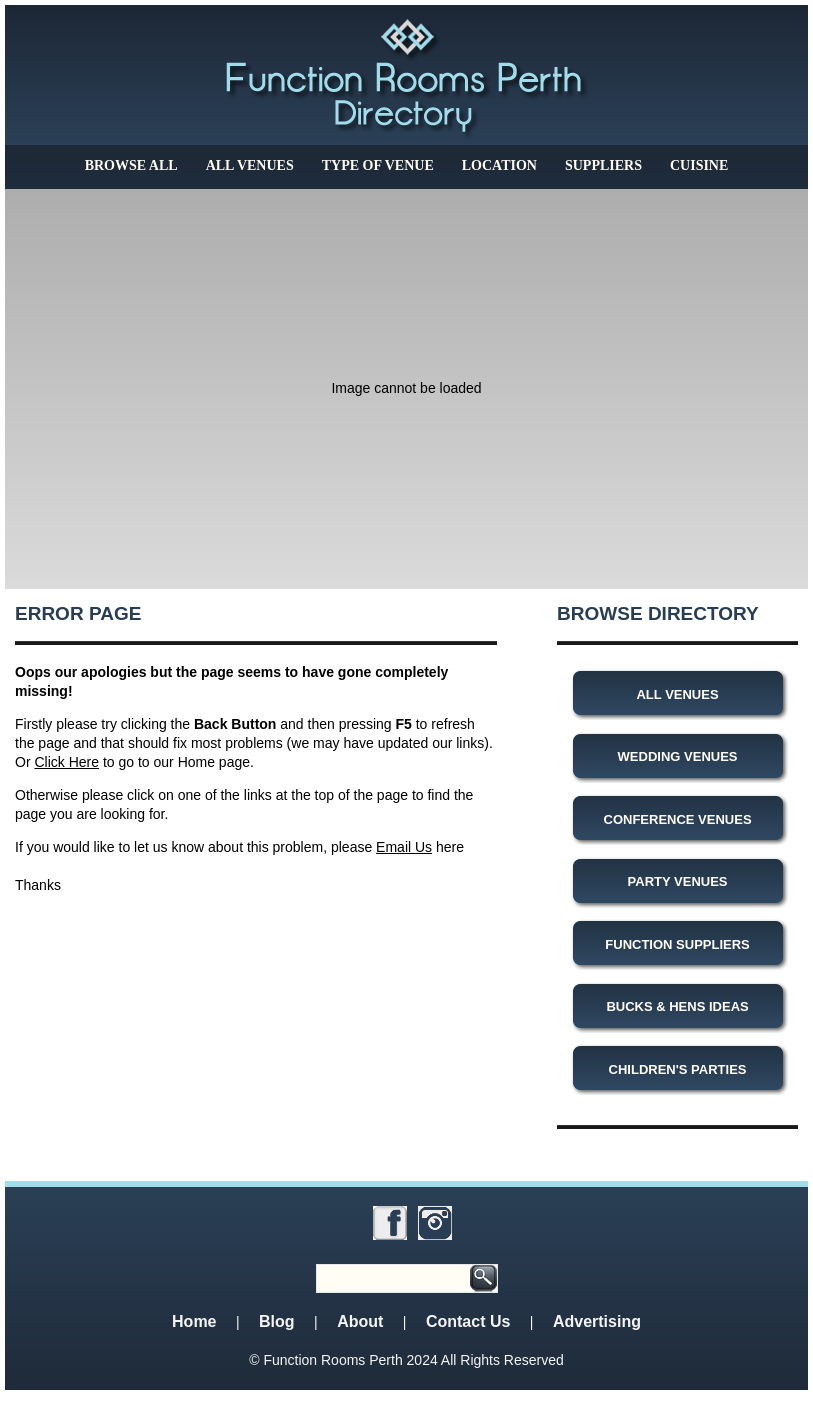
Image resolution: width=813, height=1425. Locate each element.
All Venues (250, 165)
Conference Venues (678, 819)
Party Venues (678, 881)
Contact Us (468, 1321)
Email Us (404, 847)
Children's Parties (678, 1069)
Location (499, 165)
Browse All (131, 165)
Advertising (597, 1321)
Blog (277, 1321)
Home (194, 1321)
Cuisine (699, 165)
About (360, 1321)
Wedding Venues (678, 756)
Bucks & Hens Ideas (677, 1006)
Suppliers (603, 165)
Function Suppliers (677, 944)
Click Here (66, 762)
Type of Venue (378, 165)
